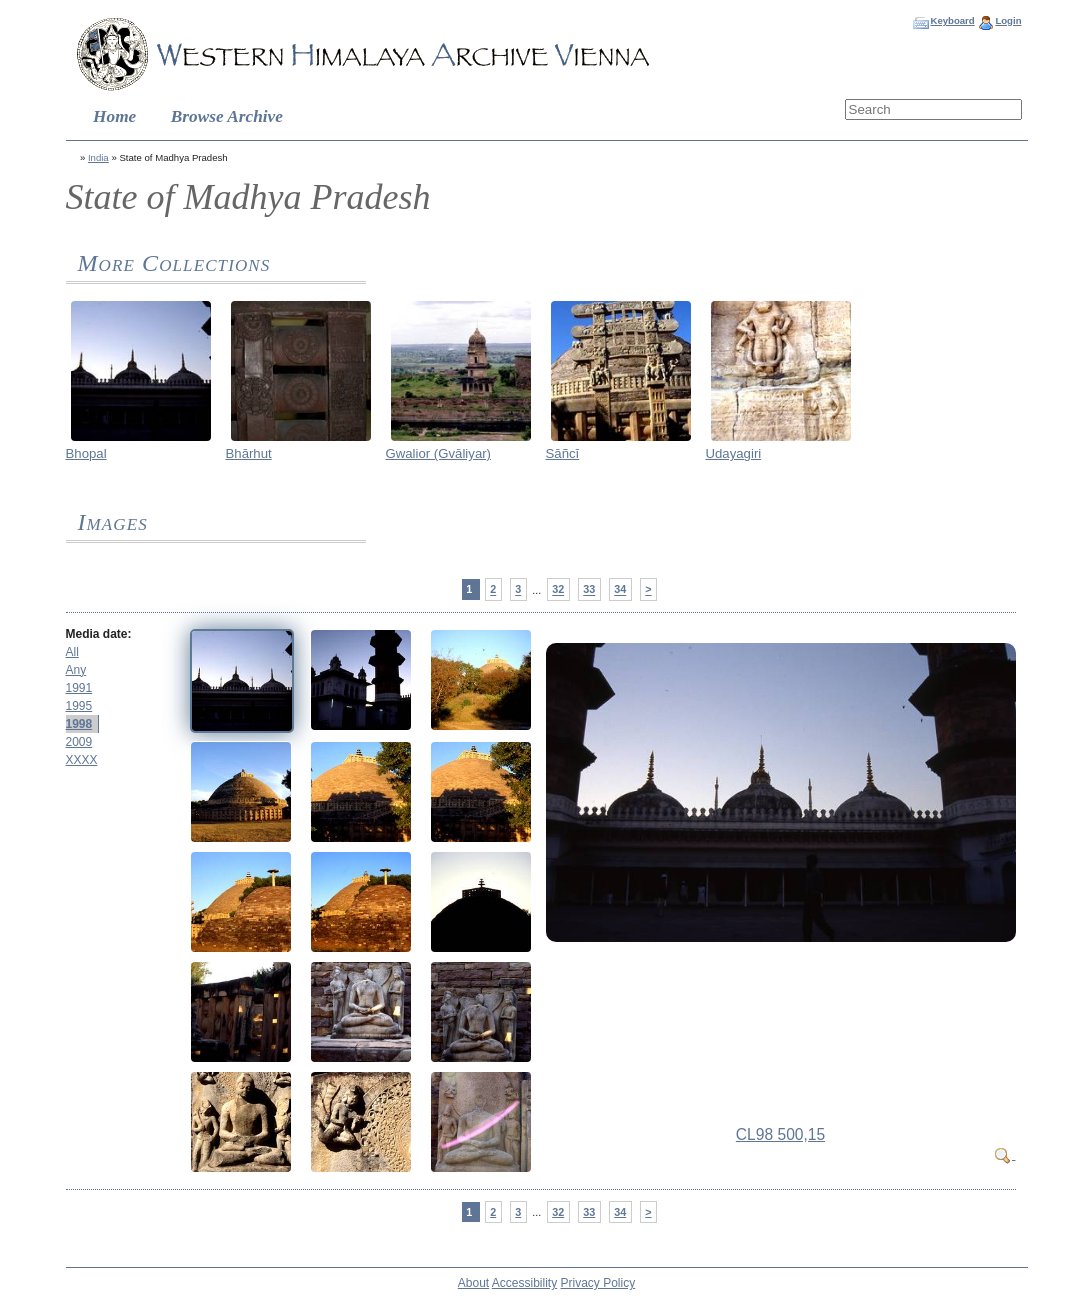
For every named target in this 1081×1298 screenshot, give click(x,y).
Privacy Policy (598, 1283)
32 (558, 590)
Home (114, 116)
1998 (79, 724)
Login (1008, 20)
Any (76, 670)
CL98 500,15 (780, 1134)
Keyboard (952, 20)
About (473, 1283)
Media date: (99, 634)
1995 (79, 706)
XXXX (82, 760)
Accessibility (524, 1283)
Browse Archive (227, 116)
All (72, 652)
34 (620, 590)
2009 (79, 742)
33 (589, 590)
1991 (79, 688)
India (98, 157)
